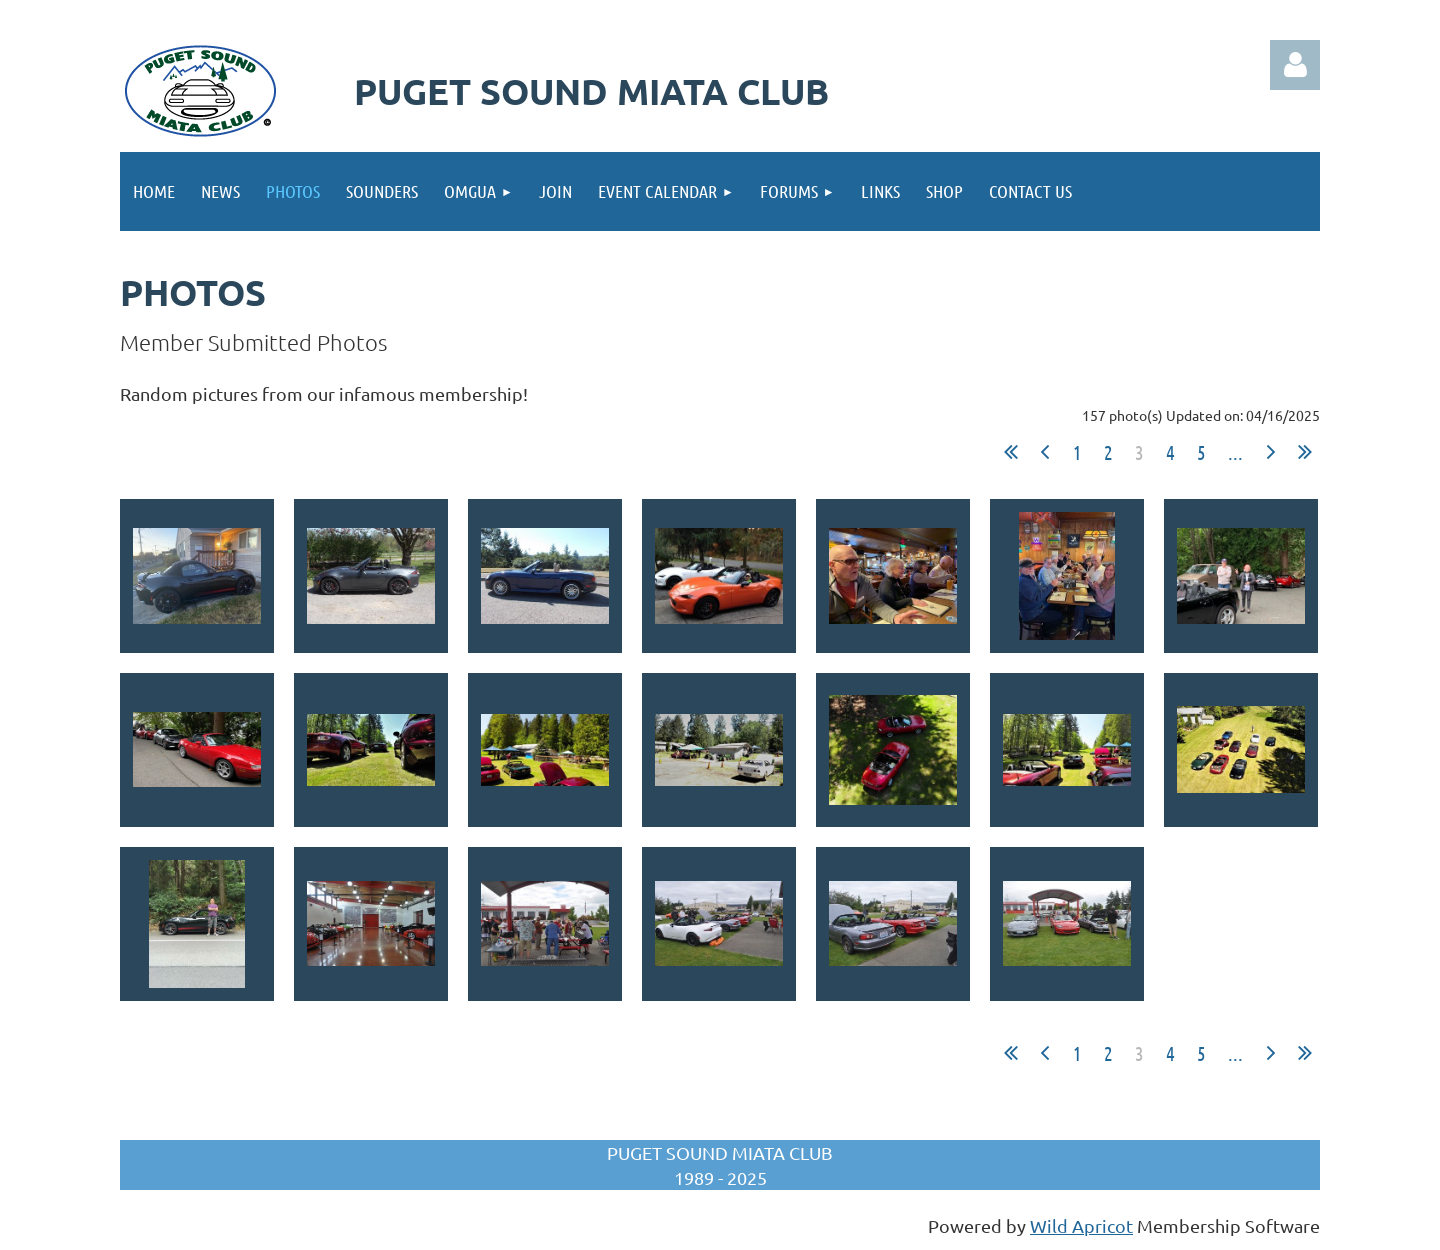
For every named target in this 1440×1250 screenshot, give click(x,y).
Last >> (1305, 452)
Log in (1295, 65)
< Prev (1045, 452)
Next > (1271, 452)
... (1235, 452)
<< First (1011, 452)
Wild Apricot (1081, 1225)
